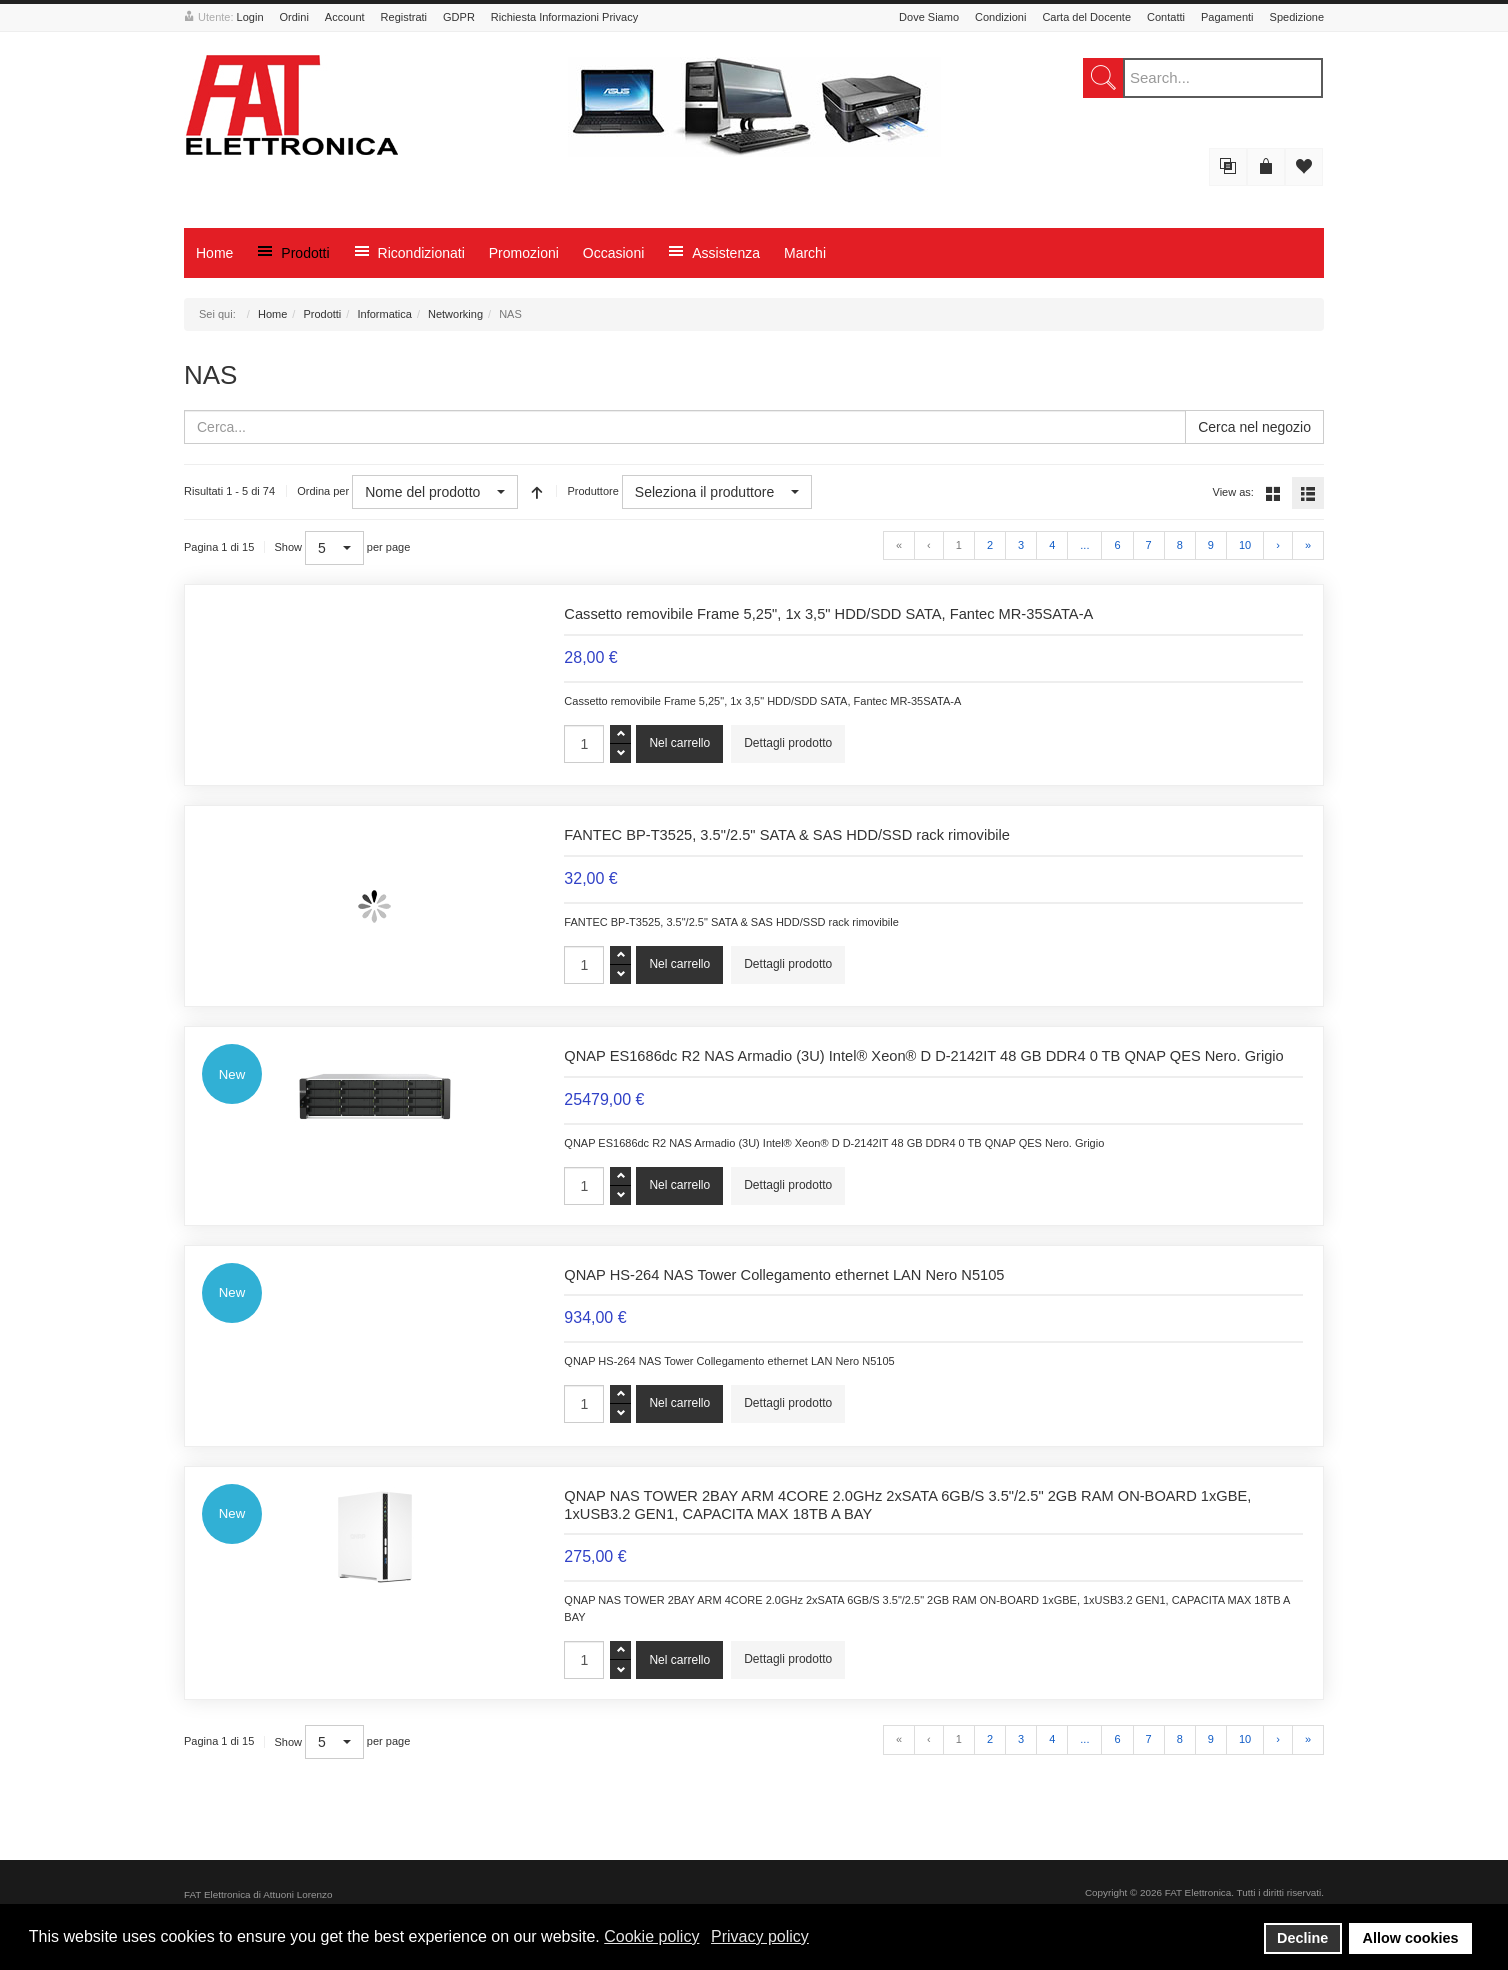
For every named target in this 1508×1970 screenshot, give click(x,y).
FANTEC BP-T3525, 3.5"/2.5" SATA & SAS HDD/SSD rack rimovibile (787, 835)
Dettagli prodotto (788, 743)
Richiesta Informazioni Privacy (564, 17)
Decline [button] (1302, 1938)
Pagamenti (1227, 17)
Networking (455, 314)
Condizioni (1000, 17)
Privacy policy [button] (760, 1936)
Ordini (294, 17)
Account (345, 17)
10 (1245, 545)
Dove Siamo (929, 17)
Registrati (404, 17)
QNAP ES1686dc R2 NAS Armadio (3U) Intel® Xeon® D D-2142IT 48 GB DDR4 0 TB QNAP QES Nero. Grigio (923, 1056)
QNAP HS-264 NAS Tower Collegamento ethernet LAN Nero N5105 (784, 1275)
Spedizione (1297, 17)
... (1084, 545)
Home (272, 314)
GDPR (459, 17)
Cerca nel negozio (1254, 427)
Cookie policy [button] (651, 1936)
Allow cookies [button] (1411, 1938)
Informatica (384, 314)
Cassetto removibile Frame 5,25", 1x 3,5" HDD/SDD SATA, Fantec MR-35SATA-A (828, 614)
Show (289, 547)
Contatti (1166, 17)
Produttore (592, 491)
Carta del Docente (1086, 17)
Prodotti (322, 314)
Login (250, 17)
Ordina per (323, 491)
